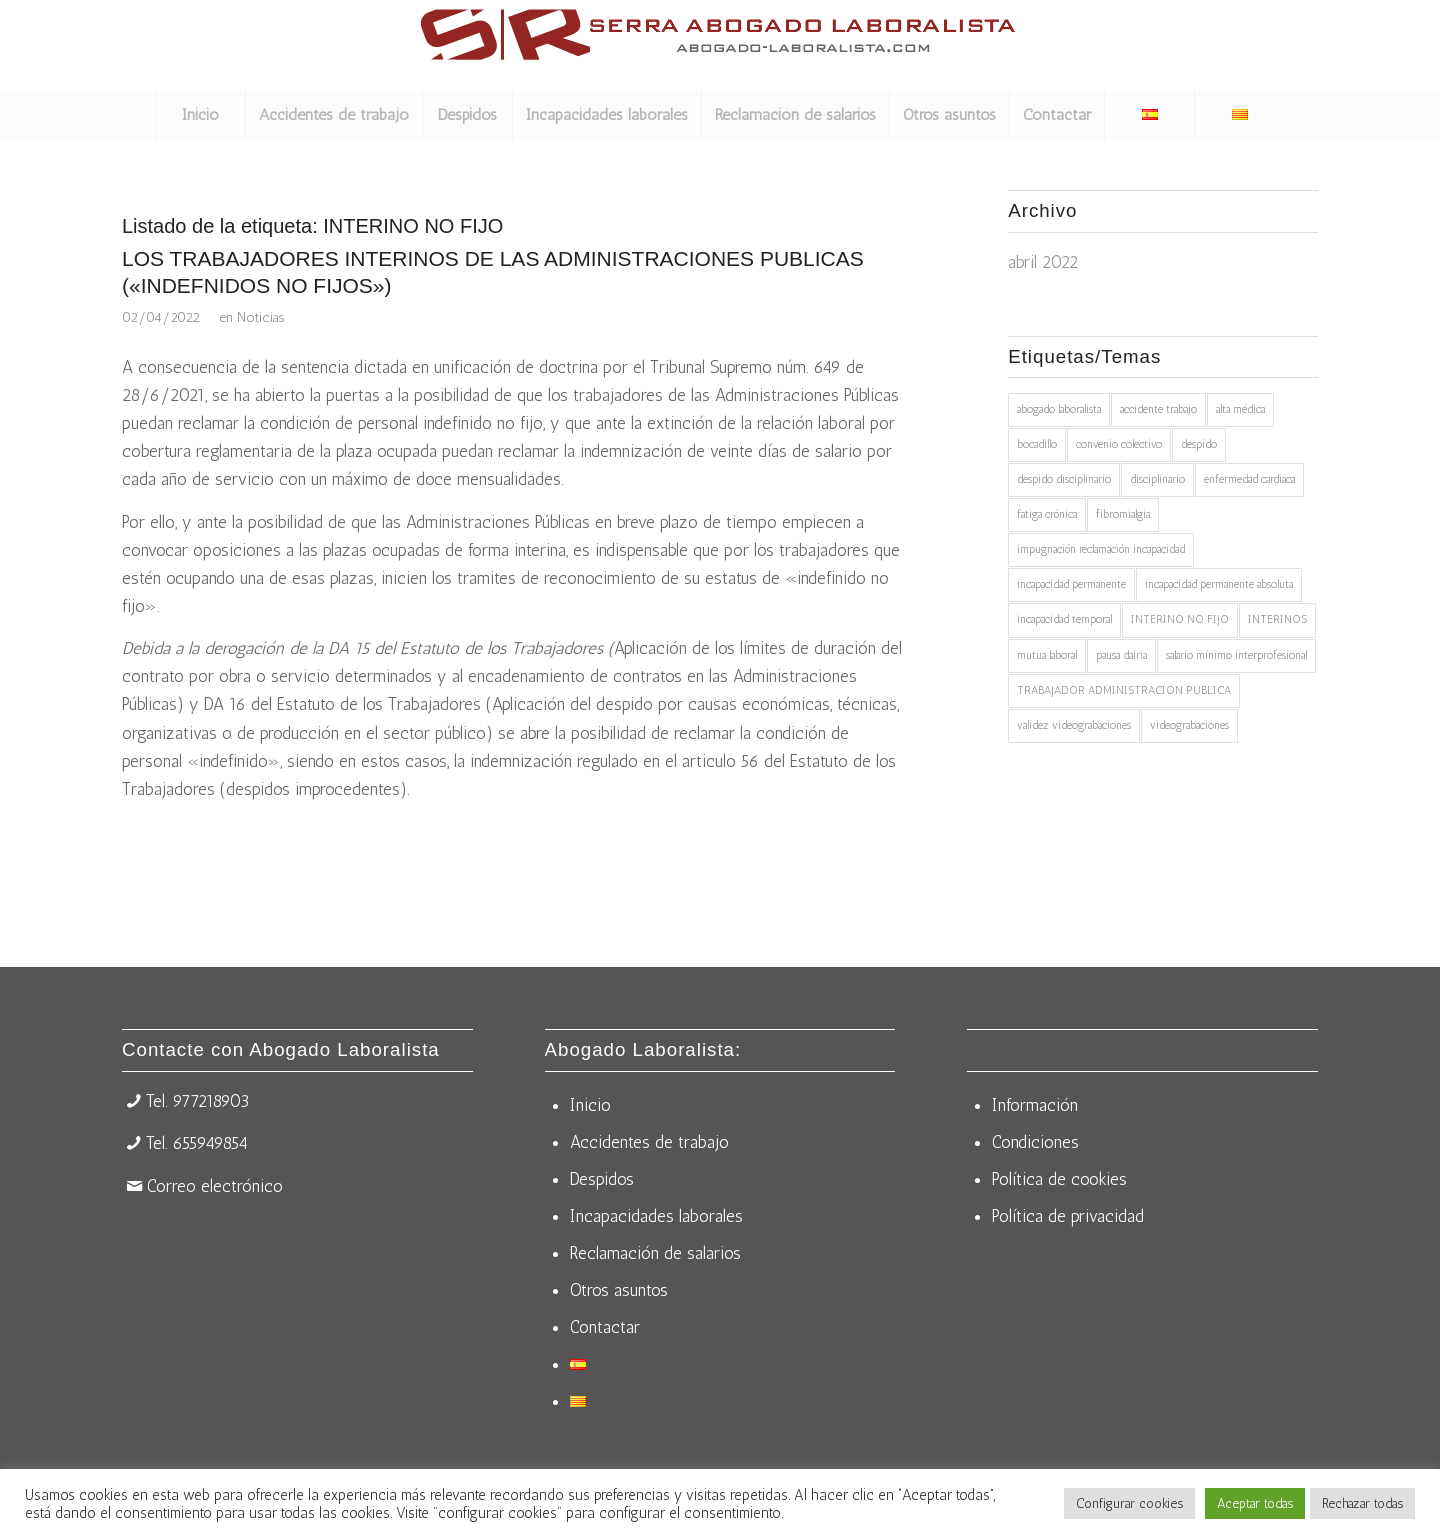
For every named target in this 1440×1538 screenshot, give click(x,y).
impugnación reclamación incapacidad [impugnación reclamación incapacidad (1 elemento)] (1101, 549)
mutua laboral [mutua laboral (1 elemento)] (1047, 655)
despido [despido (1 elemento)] (1199, 444)
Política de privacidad (1068, 1216)
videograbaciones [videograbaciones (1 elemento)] (1189, 725)
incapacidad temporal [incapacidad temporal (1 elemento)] (1064, 619)
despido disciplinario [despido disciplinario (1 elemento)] (1064, 479)
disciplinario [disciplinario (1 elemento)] (1157, 479)
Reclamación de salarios (655, 1253)
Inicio (590, 1105)
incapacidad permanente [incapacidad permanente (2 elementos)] (1071, 584)
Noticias (260, 317)
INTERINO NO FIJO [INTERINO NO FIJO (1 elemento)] (1180, 619)
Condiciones (1035, 1142)
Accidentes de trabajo (649, 1142)
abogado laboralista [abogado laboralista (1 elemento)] (1059, 409)
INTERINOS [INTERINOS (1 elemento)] (1277, 619)
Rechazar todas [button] (1362, 1503)
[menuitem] (200, 115)
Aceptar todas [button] (1255, 1503)
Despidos (602, 1179)
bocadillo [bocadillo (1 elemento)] (1037, 444)
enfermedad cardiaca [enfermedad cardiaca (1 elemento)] (1249, 479)
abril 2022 (1043, 262)
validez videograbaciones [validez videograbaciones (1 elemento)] (1074, 725)
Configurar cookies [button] (1129, 1503)
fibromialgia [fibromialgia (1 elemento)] (1123, 514)
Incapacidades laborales (656, 1216)
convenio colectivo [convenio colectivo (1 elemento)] (1119, 444)
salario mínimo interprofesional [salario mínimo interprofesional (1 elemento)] (1236, 655)
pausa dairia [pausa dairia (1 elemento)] (1121, 655)
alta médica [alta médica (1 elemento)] (1240, 409)
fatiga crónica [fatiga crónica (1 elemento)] (1047, 514)
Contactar (605, 1327)
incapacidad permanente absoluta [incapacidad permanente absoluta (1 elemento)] (1219, 584)
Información (1035, 1105)
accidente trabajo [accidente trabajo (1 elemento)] (1158, 409)
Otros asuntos (619, 1290)
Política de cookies (1059, 1179)
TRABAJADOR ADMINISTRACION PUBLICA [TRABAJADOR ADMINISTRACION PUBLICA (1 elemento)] (1124, 690)
